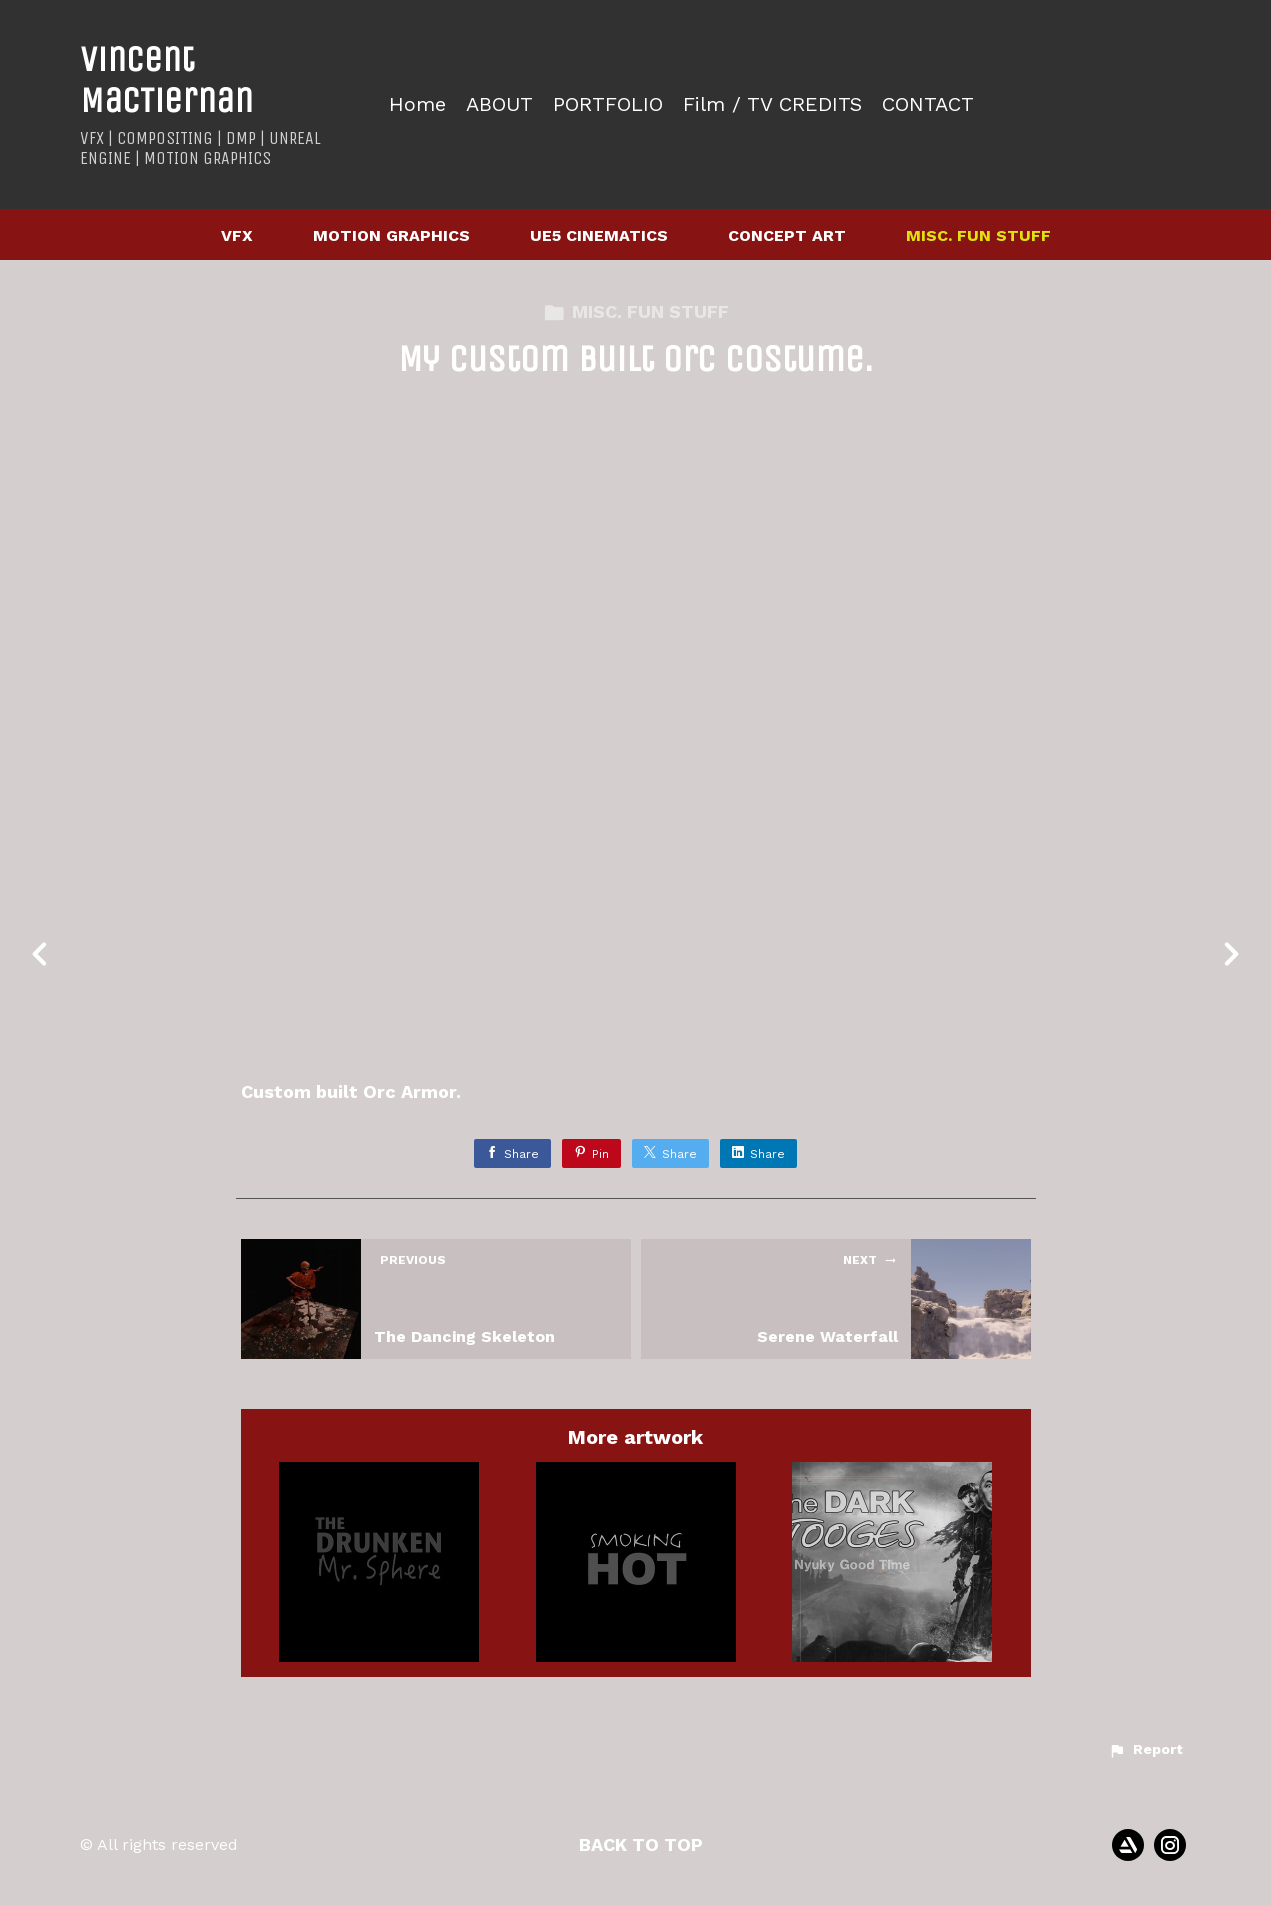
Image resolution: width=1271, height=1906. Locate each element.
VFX (237, 235)
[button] (1145, 1750)
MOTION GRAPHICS (391, 235)
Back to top (641, 1844)
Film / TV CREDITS (772, 104)
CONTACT (928, 104)
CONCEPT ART (787, 235)
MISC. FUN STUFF (978, 235)
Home (417, 104)
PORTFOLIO (608, 104)
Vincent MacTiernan (166, 80)
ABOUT (499, 104)
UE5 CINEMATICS (599, 235)
